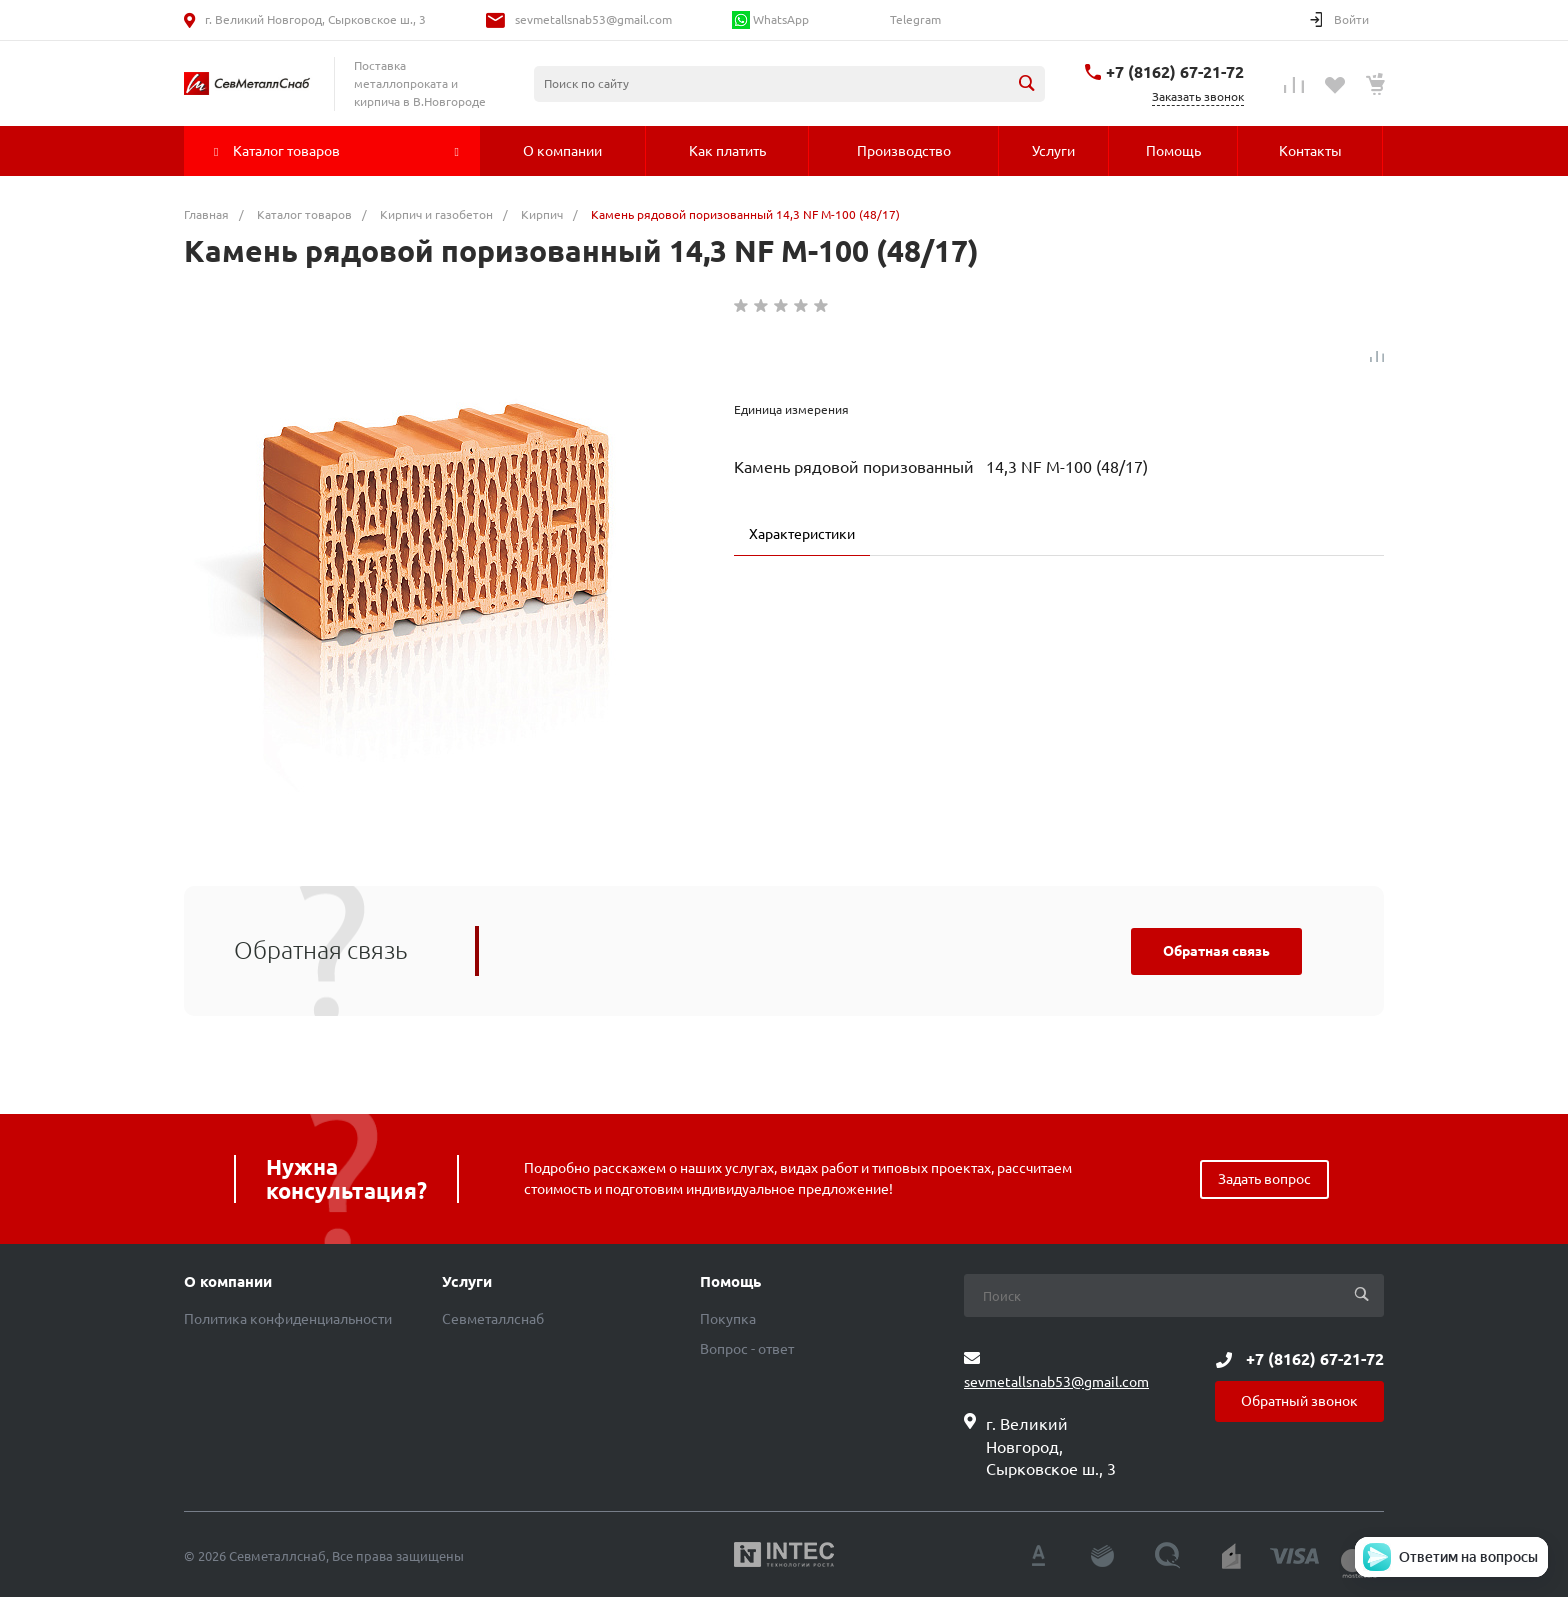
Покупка (728, 1319)
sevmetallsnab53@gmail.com (593, 19)
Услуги (467, 1282)
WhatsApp (770, 20)
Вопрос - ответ (747, 1349)
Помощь (730, 1282)
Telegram (914, 19)
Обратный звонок (1299, 1401)
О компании (228, 1282)
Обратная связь (1216, 951)
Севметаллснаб (493, 1319)
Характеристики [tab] (802, 534)
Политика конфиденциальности (288, 1319)
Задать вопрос (1264, 1179)
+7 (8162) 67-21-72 (1175, 72)
